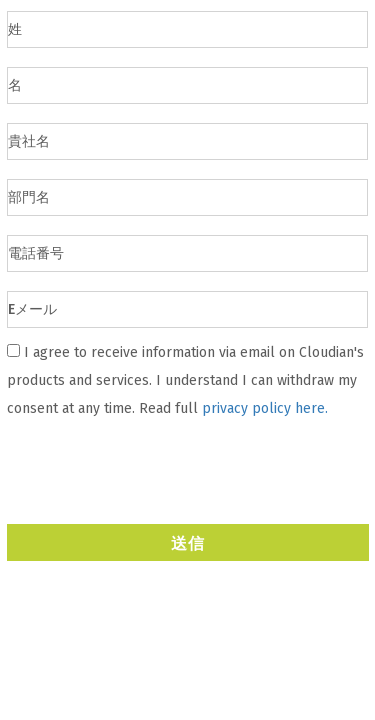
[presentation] (160, 469)
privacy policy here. (265, 408)
